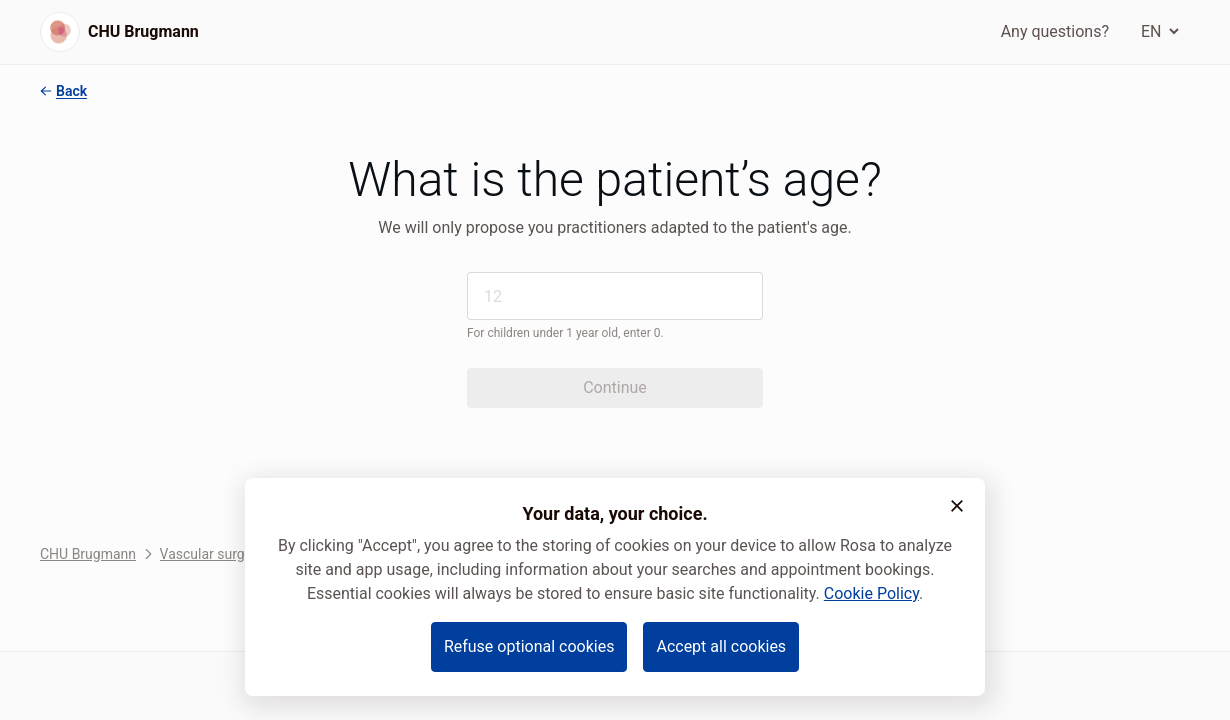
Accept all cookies (721, 646)
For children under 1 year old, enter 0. (565, 333)
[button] (957, 506)
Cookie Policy (871, 593)
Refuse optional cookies (529, 646)
